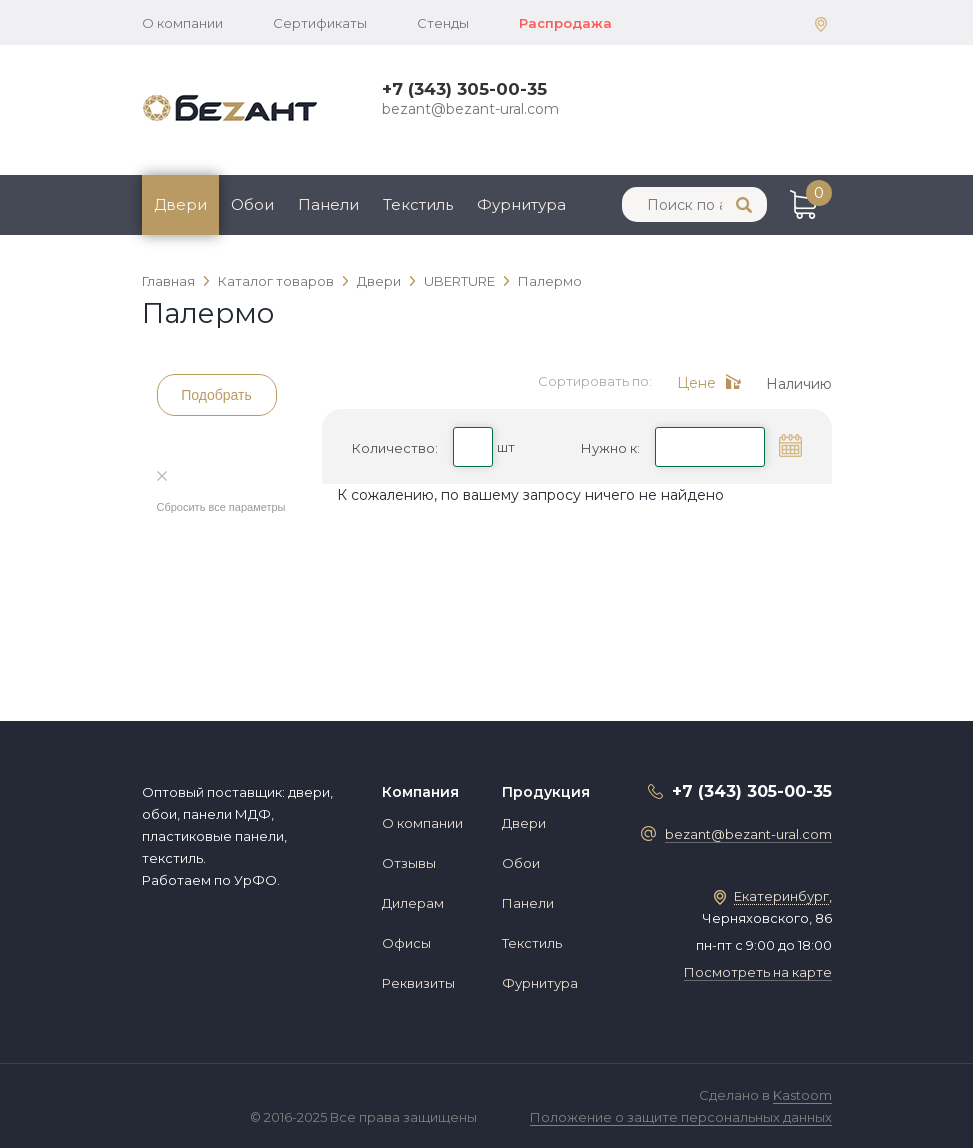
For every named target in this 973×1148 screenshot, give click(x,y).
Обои (252, 204)
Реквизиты (418, 983)
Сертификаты (320, 23)
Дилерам (413, 903)
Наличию (799, 384)
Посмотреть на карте (758, 972)
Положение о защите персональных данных (681, 1117)
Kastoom (802, 1095)
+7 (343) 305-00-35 (464, 89)
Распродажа (565, 23)
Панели (328, 204)
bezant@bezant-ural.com (470, 109)
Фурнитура (521, 204)
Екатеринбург (781, 896)
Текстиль (418, 204)
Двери (180, 204)
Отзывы (409, 863)
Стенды (443, 23)
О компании (182, 23)
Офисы (406, 943)
